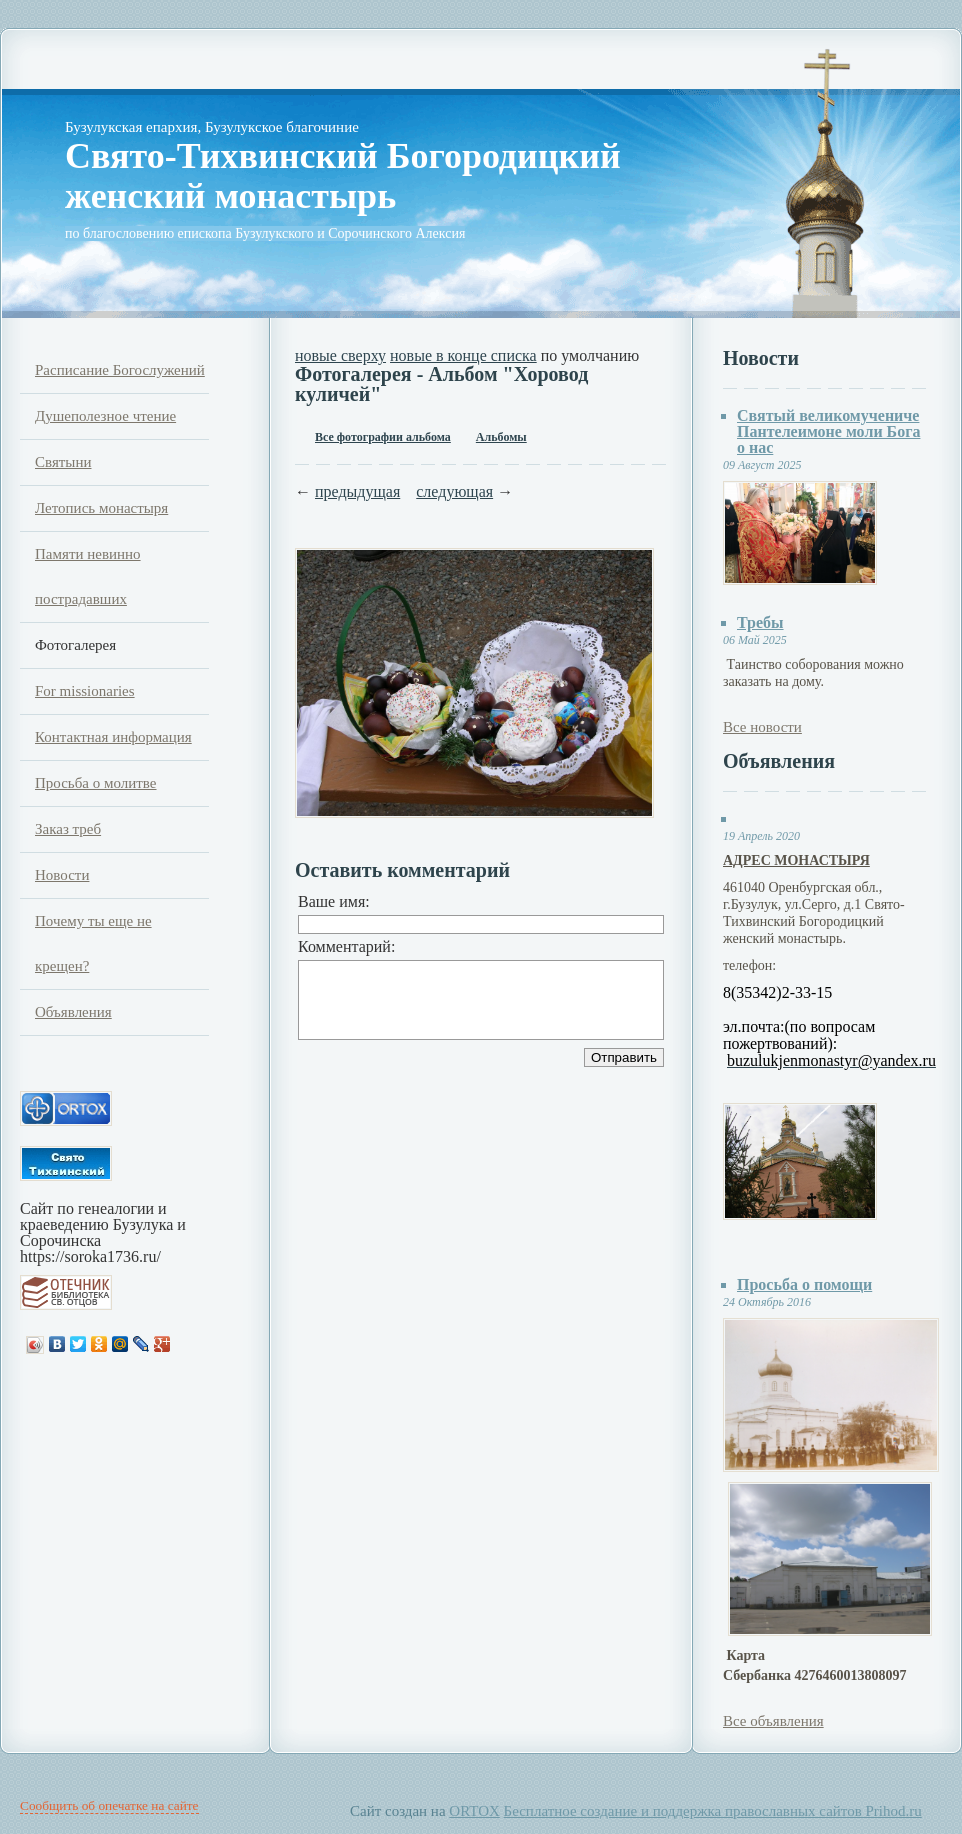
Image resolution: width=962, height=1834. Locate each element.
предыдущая (357, 491)
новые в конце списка (463, 355)
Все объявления (773, 1721)
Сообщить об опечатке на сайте (109, 1805)
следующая (454, 491)
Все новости (762, 727)
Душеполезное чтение (105, 416)
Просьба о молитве (96, 783)
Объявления (73, 1012)
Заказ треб (68, 829)
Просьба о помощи (804, 1284)
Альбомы (501, 437)
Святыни (63, 462)
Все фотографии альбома (383, 437)
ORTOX (474, 1811)
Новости (62, 875)
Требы (760, 622)
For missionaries (85, 691)
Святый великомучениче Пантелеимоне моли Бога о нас (828, 431)
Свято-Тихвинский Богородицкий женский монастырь (343, 176)
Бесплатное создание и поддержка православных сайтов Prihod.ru (713, 1811)
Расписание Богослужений (120, 370)
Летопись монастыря (101, 508)
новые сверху (340, 355)
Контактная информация (113, 737)
